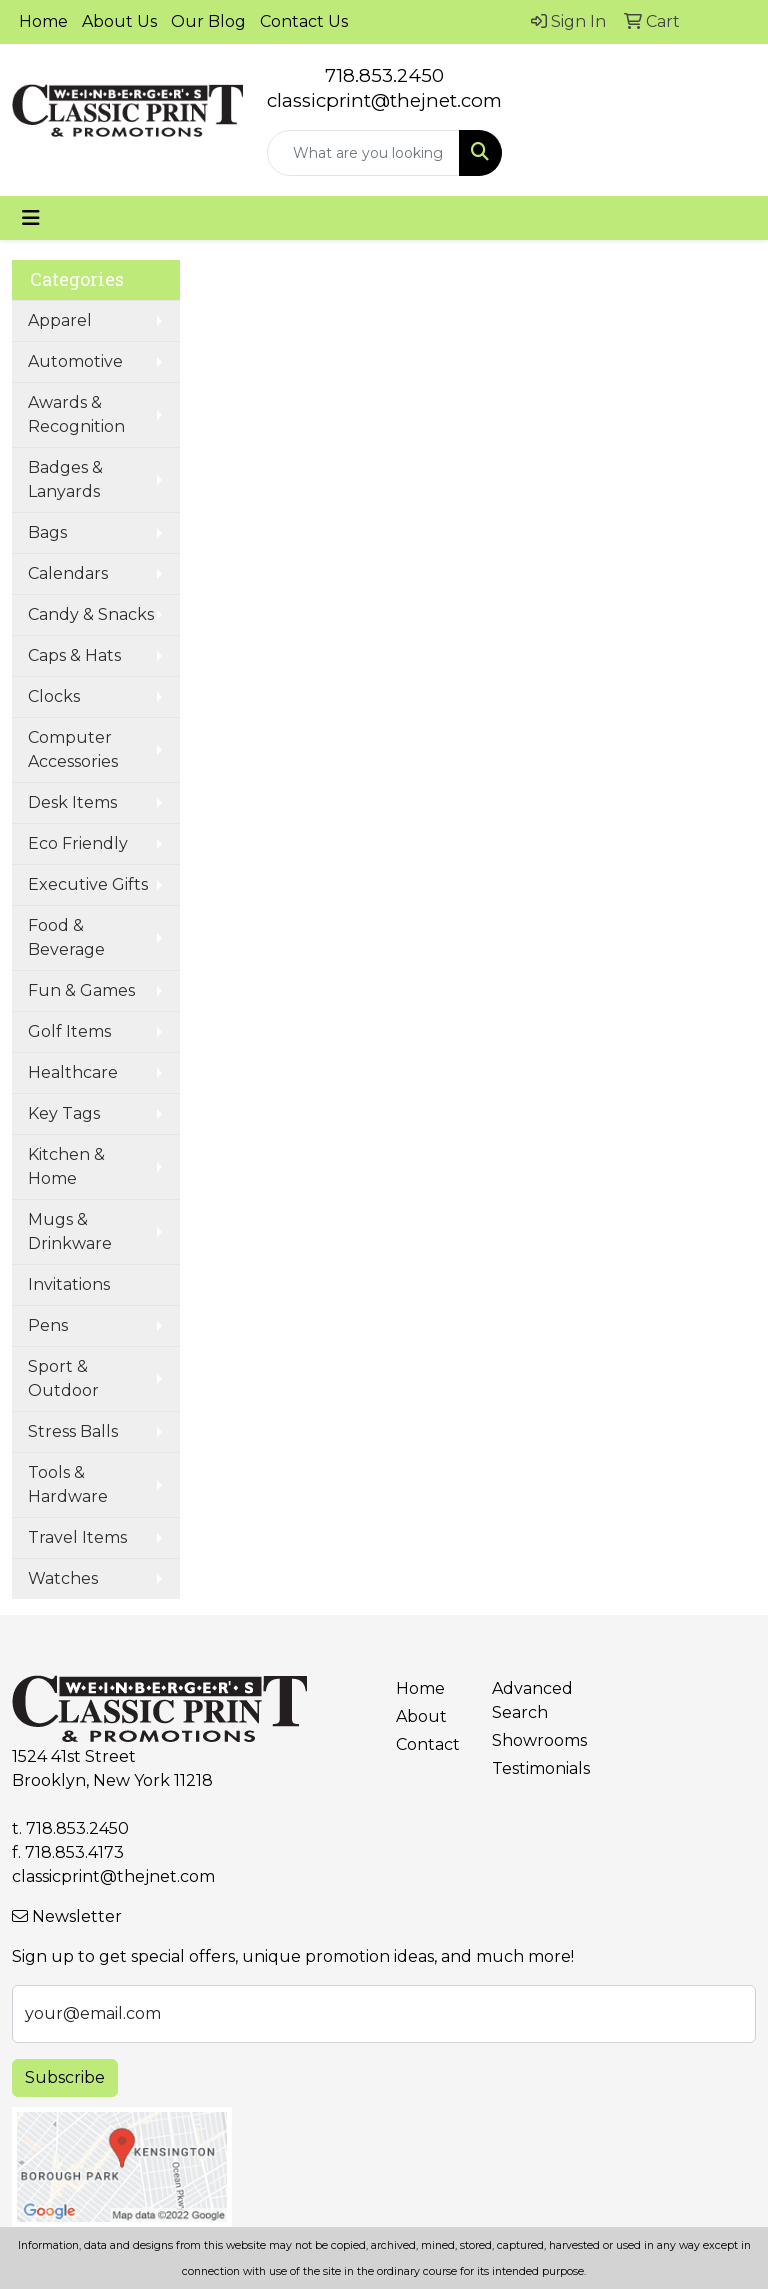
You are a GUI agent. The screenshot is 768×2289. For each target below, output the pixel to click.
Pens (48, 1325)
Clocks (54, 696)
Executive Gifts (88, 884)
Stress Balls (73, 1431)
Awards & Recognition (76, 414)
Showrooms (528, 1740)
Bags (47, 532)
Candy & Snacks (91, 614)
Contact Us (304, 21)
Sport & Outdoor (63, 1378)
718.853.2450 (384, 75)
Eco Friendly (78, 843)
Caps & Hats (74, 655)
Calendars (68, 573)
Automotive (75, 361)
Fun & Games (81, 990)
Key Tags (64, 1113)
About (421, 1716)
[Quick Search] (363, 153)
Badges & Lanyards (65, 479)
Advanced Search (528, 1700)
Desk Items (72, 802)
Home (43, 21)
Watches (63, 1578)
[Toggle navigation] (31, 218)
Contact (428, 1744)
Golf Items (69, 1031)
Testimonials (528, 1768)
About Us (119, 21)
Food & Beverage (66, 937)
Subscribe (65, 2077)
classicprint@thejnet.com (113, 1876)
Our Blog (208, 21)
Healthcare (73, 1072)
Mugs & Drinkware (70, 1231)
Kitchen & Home (66, 1166)
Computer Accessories (73, 749)
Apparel (60, 320)
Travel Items (77, 1537)
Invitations (69, 1284)
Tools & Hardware (68, 1484)
